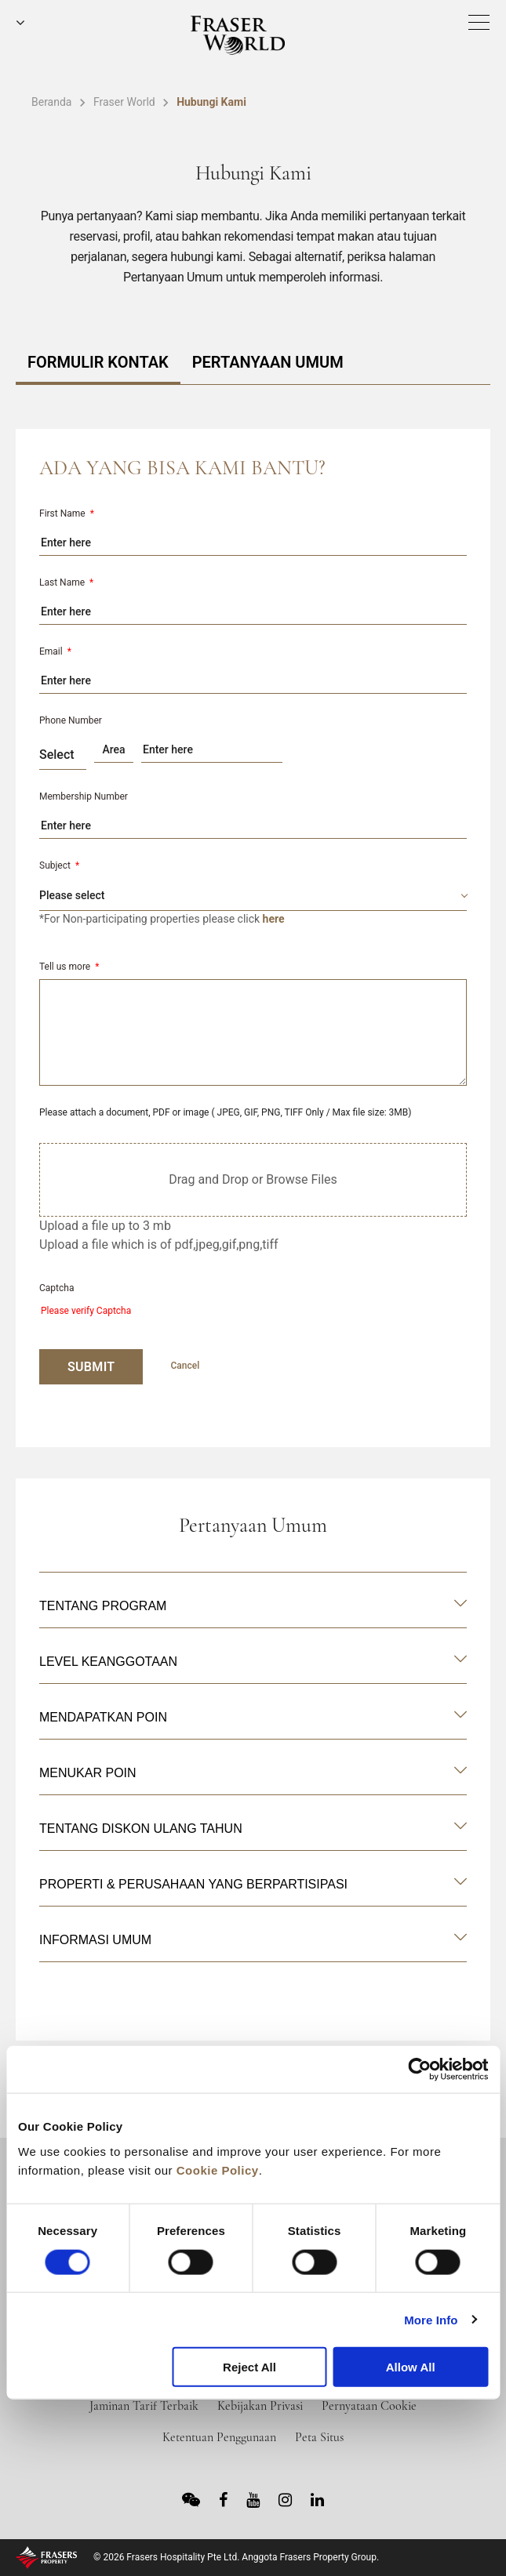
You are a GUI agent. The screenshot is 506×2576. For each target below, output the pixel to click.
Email (55, 651)
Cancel (184, 1365)
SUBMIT (91, 1366)
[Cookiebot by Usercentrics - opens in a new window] (419, 2069)
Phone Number (70, 720)
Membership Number (83, 796)
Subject (59, 865)
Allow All (410, 2367)
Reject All (249, 2367)
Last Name (66, 582)
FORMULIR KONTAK (98, 362)
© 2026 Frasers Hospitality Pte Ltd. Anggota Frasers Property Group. (236, 2557)
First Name (66, 513)
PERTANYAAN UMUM (268, 362)
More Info (430, 2319)
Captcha (56, 1288)
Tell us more (69, 966)
